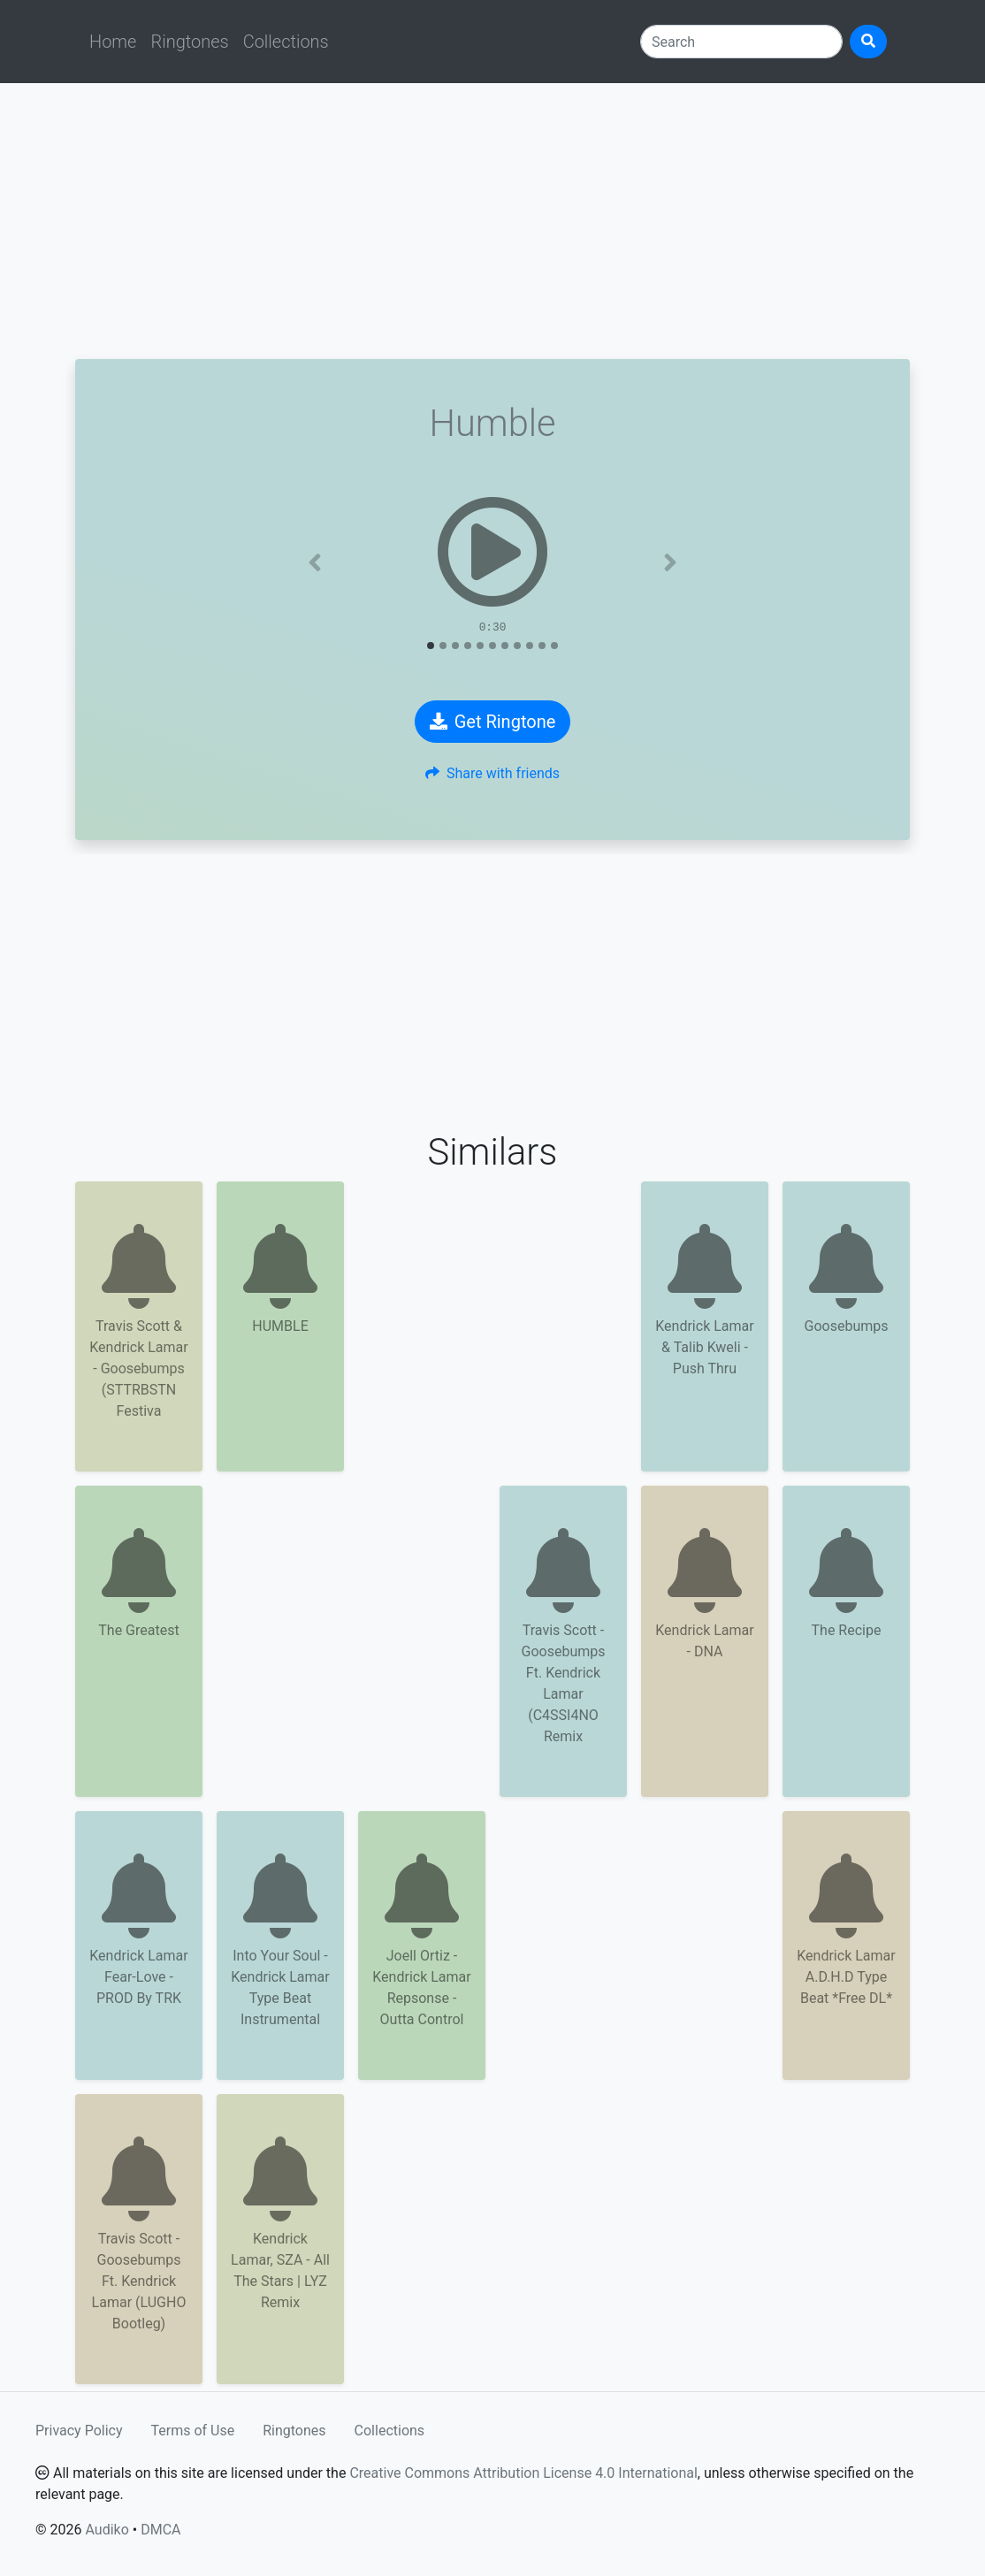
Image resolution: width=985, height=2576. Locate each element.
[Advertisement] (492, 221)
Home (112, 41)
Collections (286, 41)
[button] (315, 562)
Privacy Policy (79, 2430)
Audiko (106, 2529)
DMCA (160, 2529)
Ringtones (189, 41)
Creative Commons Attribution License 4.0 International (523, 2473)
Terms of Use (193, 2430)
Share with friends (492, 773)
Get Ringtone (493, 721)
